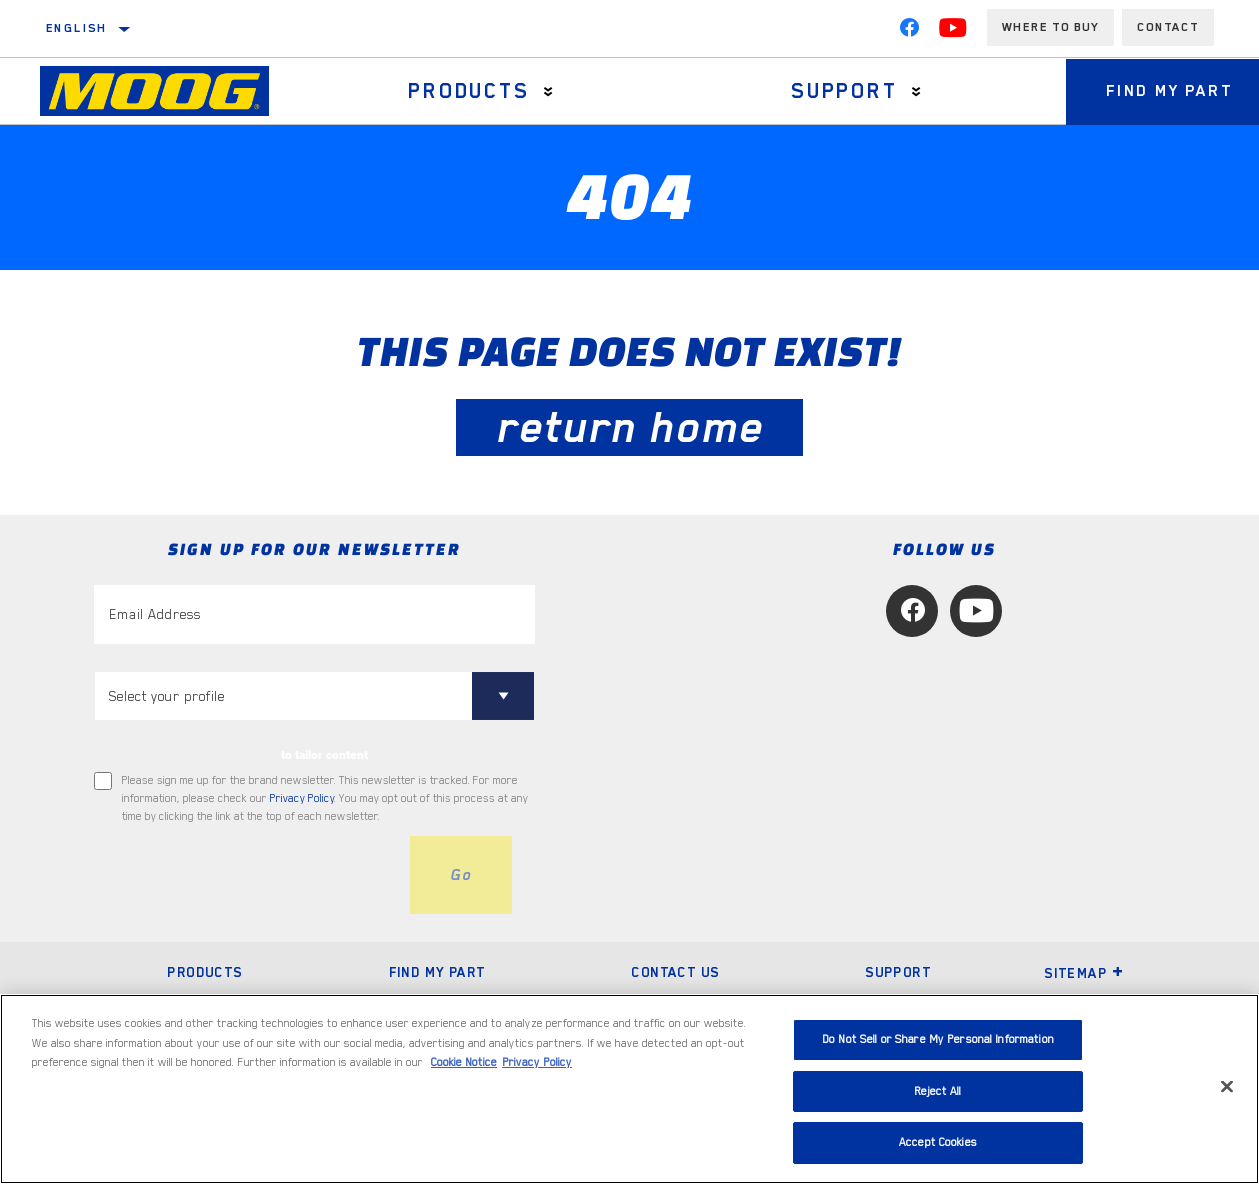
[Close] (1227, 1087)
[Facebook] (909, 32)
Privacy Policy (302, 798)
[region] (629, 1089)
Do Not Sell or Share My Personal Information (938, 1039)
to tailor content (324, 755)
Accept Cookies (938, 1142)
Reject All (937, 1091)
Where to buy (1050, 27)
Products (468, 91)
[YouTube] (953, 32)
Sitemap (1084, 973)
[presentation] (246, 875)
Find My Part (437, 972)
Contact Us (675, 972)
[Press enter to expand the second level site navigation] (548, 91)
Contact (1168, 27)
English (77, 28)
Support (844, 91)
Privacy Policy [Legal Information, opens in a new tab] (537, 1062)
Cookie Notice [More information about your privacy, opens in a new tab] (464, 1062)
